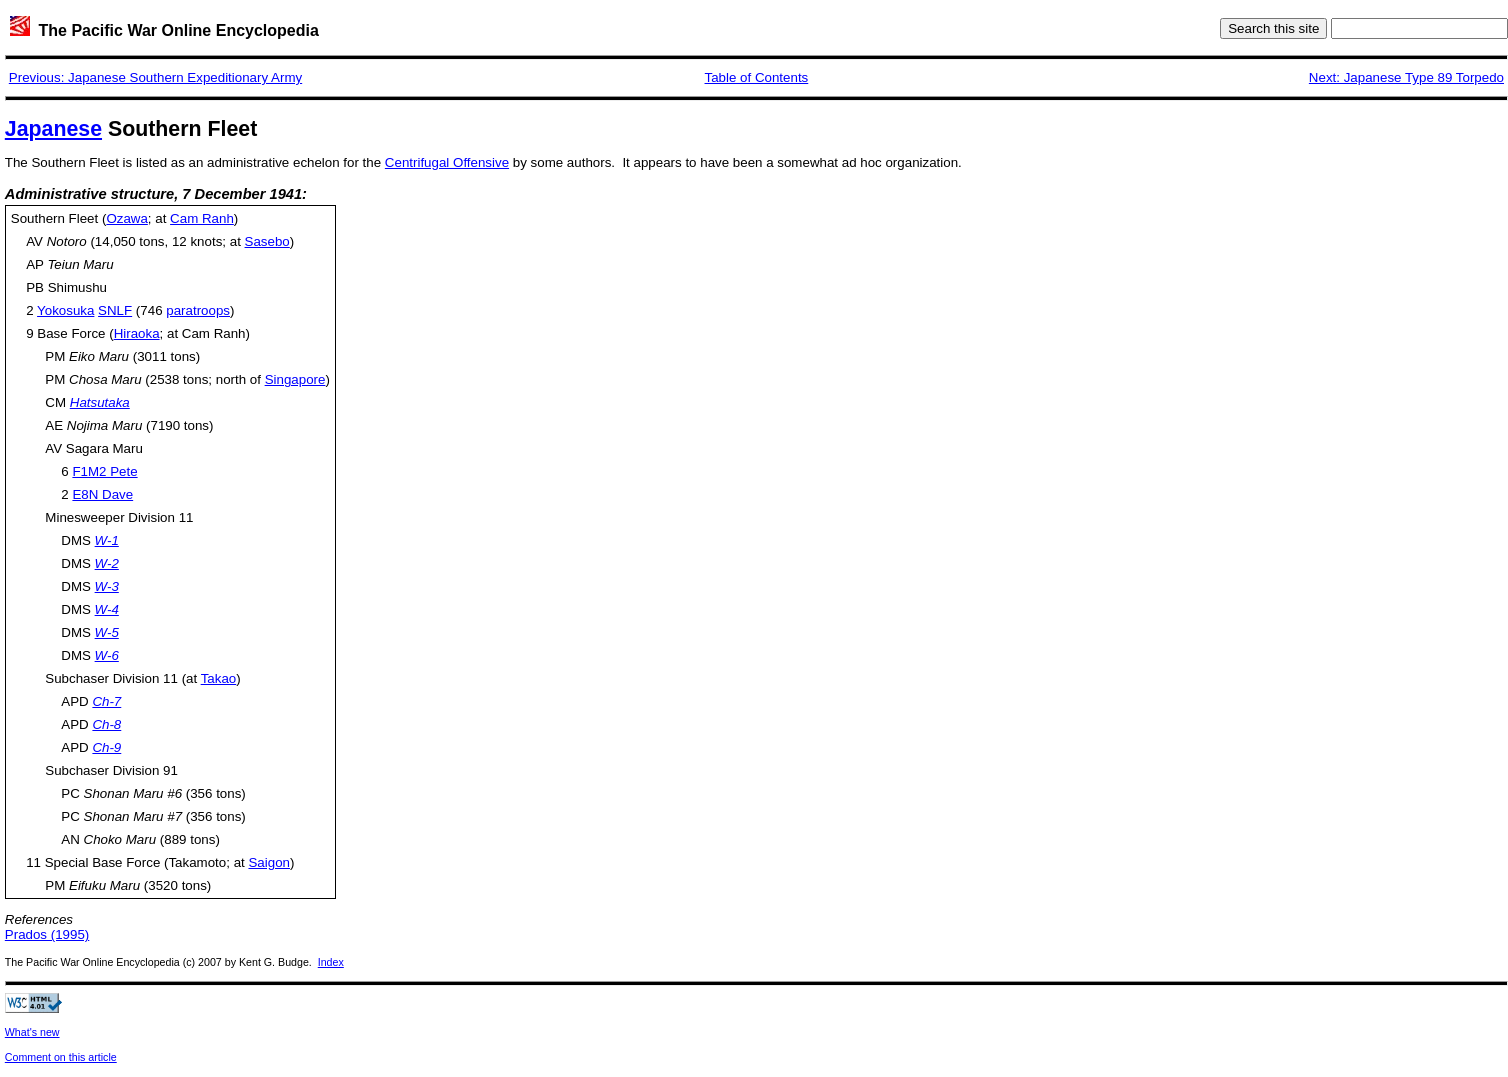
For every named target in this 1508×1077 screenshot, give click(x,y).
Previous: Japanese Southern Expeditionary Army (155, 77)
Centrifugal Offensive (447, 162)
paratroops (198, 310)
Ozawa (126, 218)
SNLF (115, 310)
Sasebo (267, 241)
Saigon (269, 862)
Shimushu (77, 287)
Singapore (295, 379)
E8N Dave (102, 494)
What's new (32, 1032)
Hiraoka (137, 333)
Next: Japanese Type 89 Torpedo (1406, 77)
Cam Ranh (202, 218)
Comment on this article (61, 1057)
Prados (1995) (47, 934)
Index (331, 962)
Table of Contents (757, 77)
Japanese (53, 129)
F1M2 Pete (104, 471)
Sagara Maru (104, 448)
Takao (219, 678)
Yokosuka (65, 310)
